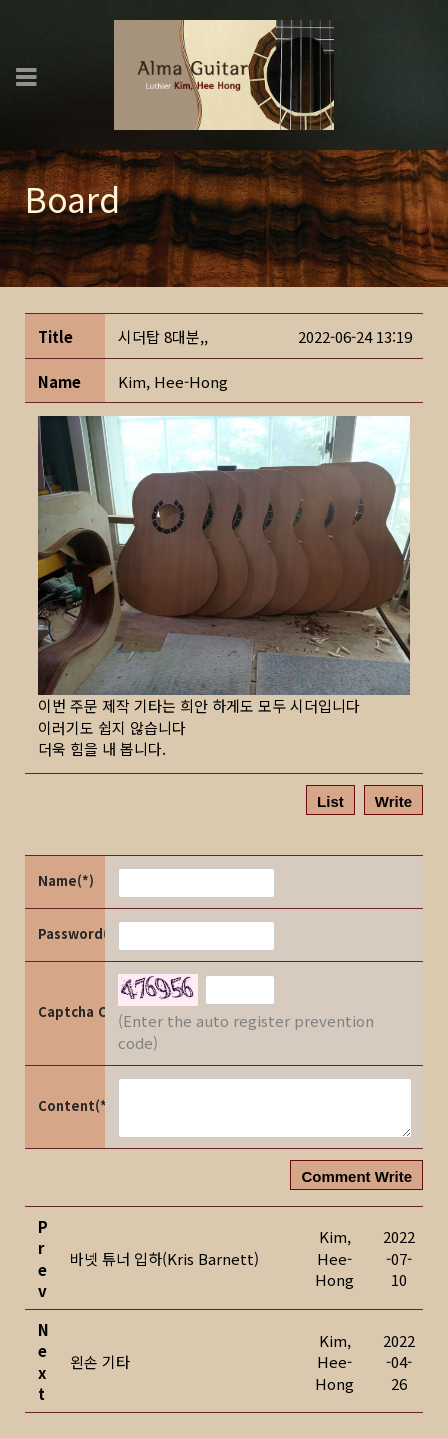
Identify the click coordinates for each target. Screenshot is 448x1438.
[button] (173, 381)
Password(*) (70, 933)
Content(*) (70, 1105)
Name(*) (66, 880)
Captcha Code (70, 1011)
